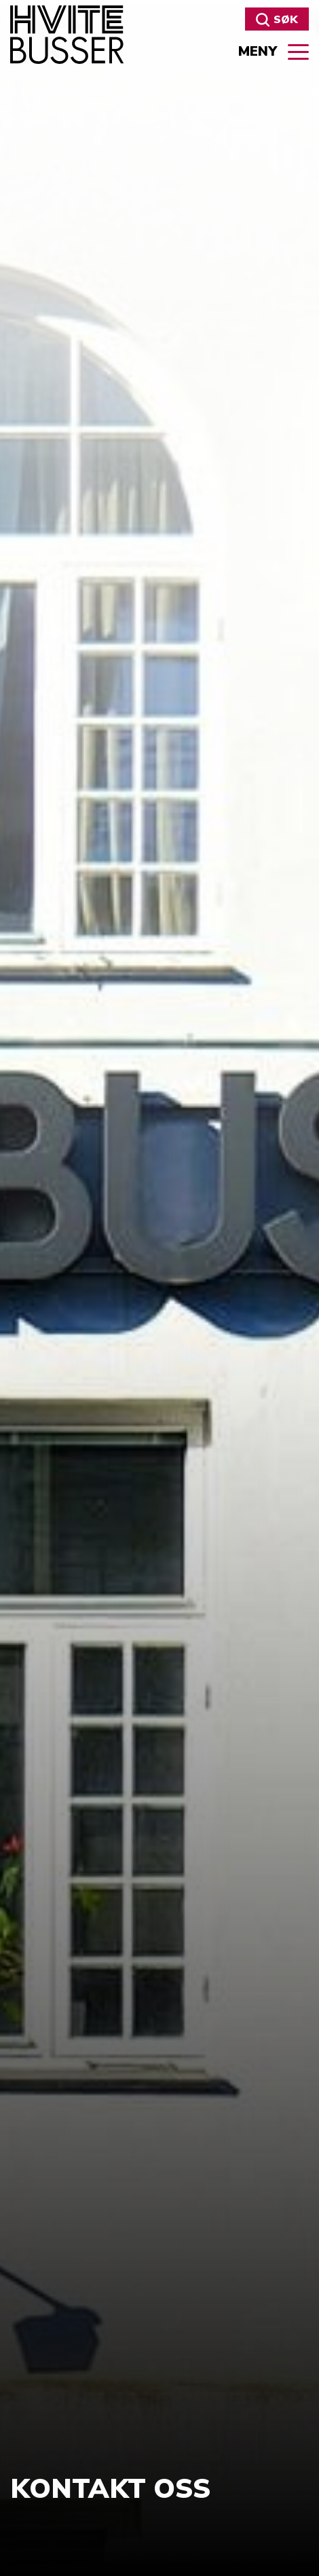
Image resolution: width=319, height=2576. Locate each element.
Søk (277, 19)
